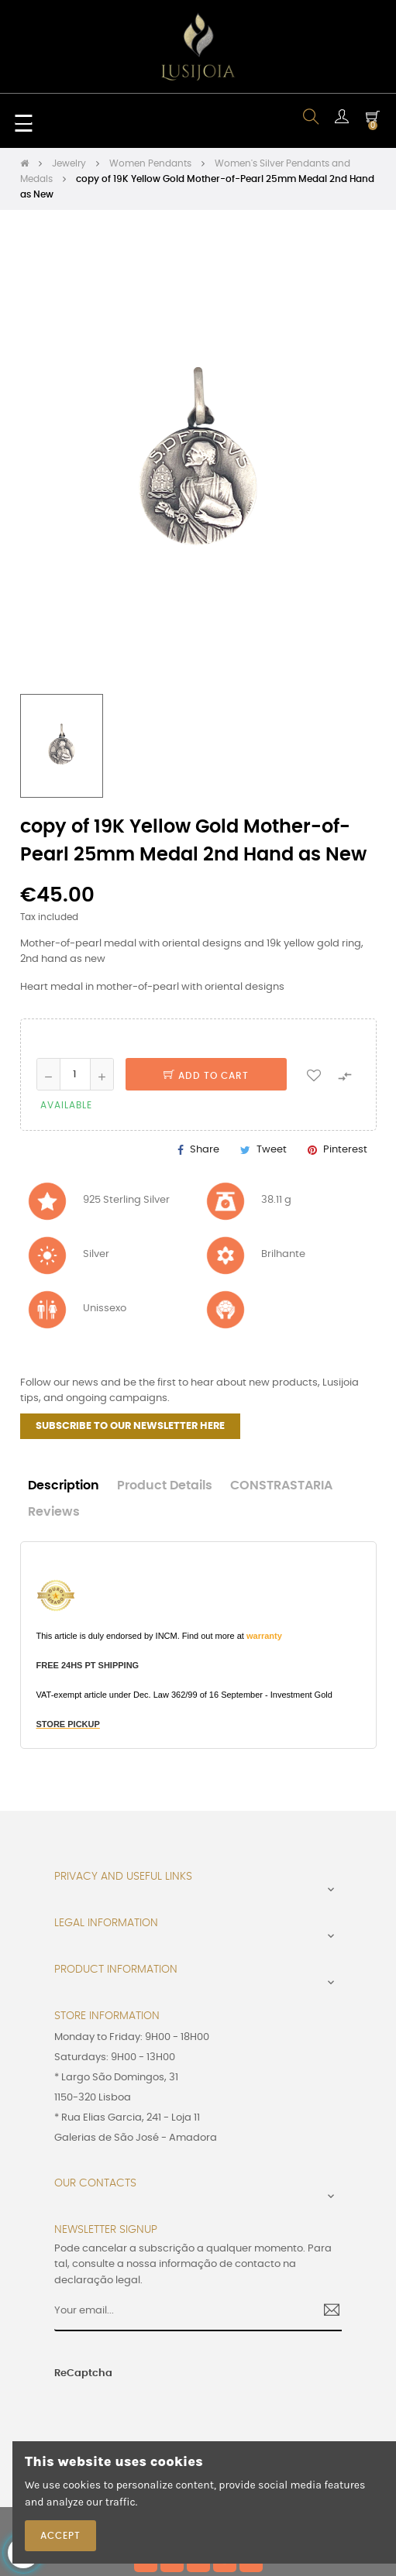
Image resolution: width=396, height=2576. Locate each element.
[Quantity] (75, 1074)
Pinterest (345, 1150)
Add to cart (206, 1075)
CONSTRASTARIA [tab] (281, 1486)
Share (204, 1150)
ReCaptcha (83, 2373)
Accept (60, 2535)
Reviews (54, 1512)
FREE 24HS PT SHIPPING (87, 1665)
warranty (264, 1635)
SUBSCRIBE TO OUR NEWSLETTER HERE (130, 1426)
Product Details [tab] (164, 1486)
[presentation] (147, 2411)
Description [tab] (63, 1486)
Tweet (272, 1150)
